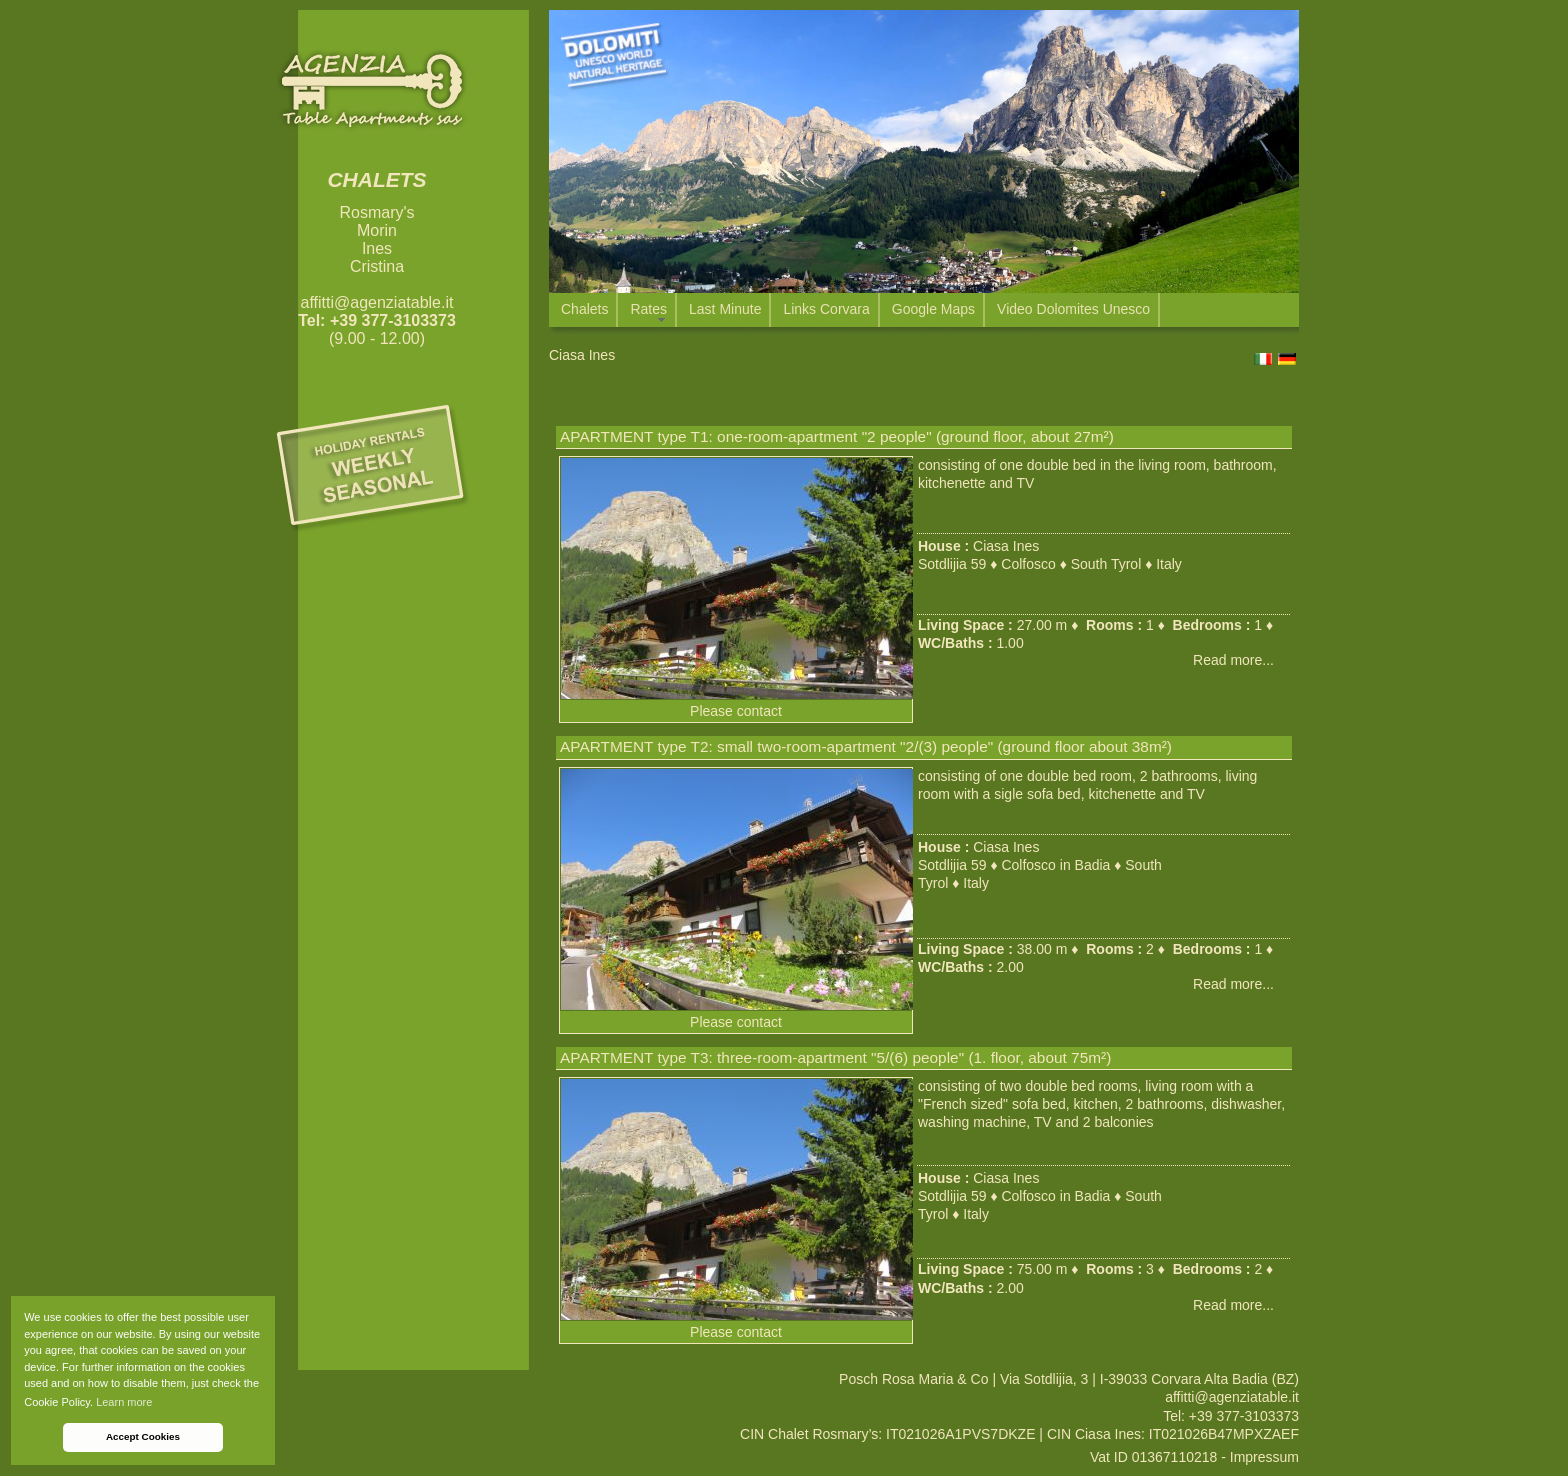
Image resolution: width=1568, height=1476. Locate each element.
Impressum (1264, 1457)
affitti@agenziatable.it (377, 302)
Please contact (736, 711)
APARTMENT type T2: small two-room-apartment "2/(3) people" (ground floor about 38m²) (866, 746)
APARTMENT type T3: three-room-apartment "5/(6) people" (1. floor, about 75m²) (835, 1057)
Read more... (1233, 660)
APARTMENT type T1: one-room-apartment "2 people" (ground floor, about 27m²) (837, 436)
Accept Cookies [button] (143, 1436)
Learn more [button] (124, 1402)
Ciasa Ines (1006, 546)
